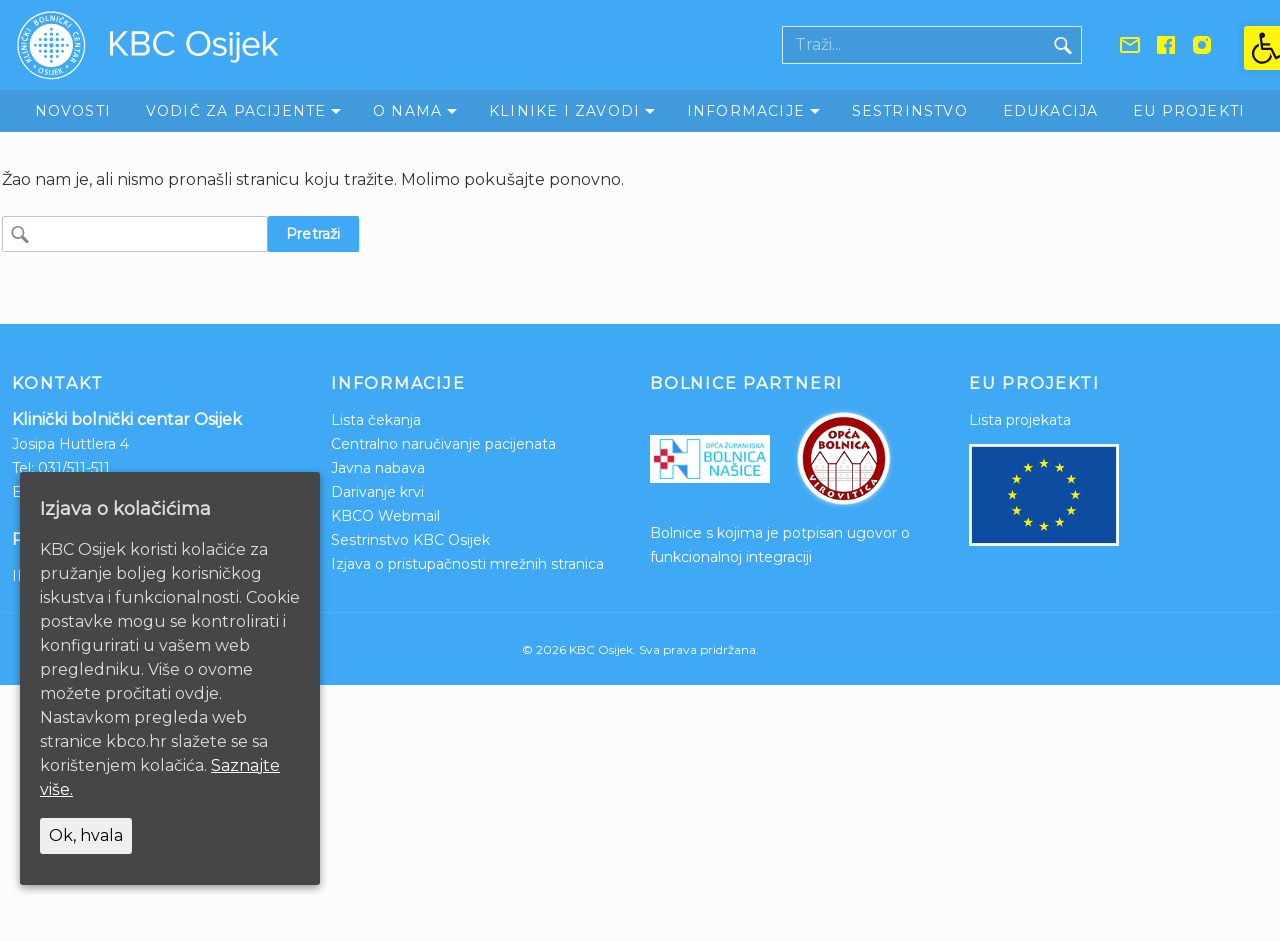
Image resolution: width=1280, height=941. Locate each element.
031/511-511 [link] (74, 468)
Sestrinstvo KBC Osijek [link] (410, 540)
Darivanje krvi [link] (377, 492)
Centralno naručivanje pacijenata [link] (443, 444)
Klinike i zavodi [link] (564, 111)
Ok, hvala (86, 835)
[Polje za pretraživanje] (914, 45)
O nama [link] (407, 111)
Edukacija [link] (1051, 111)
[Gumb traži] (1063, 45)
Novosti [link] (73, 111)
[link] (1262, 48)
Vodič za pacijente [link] (236, 111)
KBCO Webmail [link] (385, 516)
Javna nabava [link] (378, 468)
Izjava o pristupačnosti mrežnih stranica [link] (467, 564)
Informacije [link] (746, 111)
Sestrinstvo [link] (910, 111)
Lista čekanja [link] (376, 420)
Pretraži (313, 234)
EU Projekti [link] (1189, 111)
